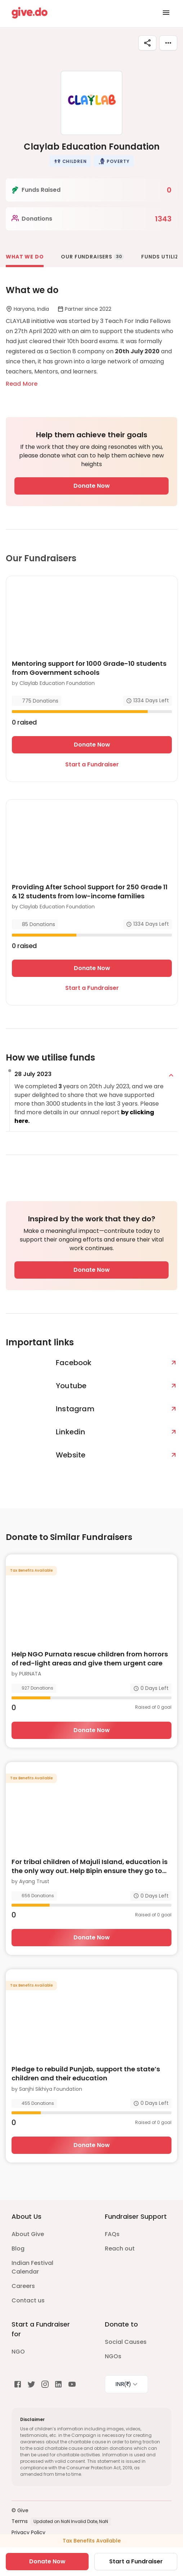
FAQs (112, 2234)
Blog (18, 2248)
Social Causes (126, 2342)
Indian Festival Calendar (32, 2267)
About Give (28, 2234)
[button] (70, 161)
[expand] (171, 1075)
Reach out (120, 2248)
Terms (20, 2521)
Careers (23, 2286)
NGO (18, 2351)
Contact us (28, 2300)
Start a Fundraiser (92, 764)
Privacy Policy (28, 2532)
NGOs (113, 2356)
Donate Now (91, 486)
